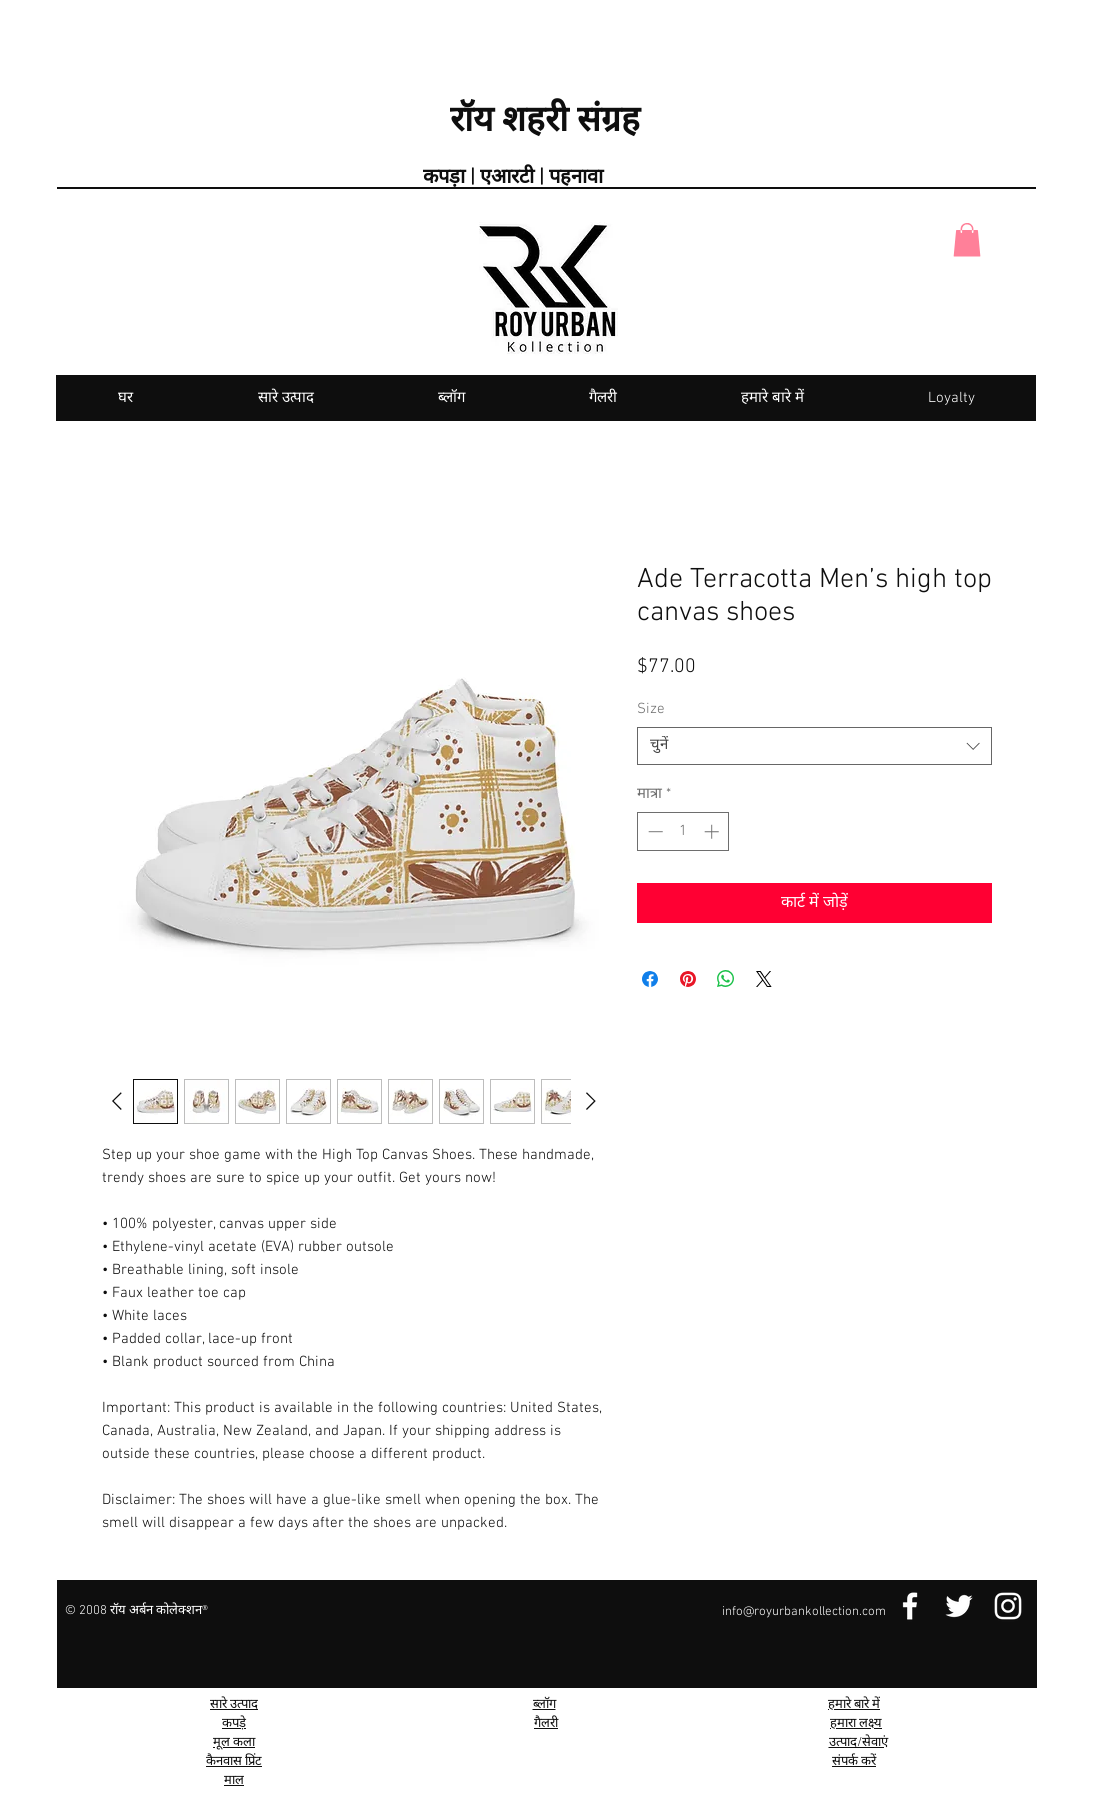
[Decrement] (653, 831)
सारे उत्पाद (234, 1705)
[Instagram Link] (1008, 1606)
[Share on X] (764, 979)
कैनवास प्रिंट (234, 1762)
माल (234, 1781)
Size (651, 709)
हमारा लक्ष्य (856, 1724)
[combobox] (814, 746)
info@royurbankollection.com (804, 1612)
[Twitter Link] (959, 1606)
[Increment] (713, 831)
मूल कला (234, 1743)
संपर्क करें (854, 1762)
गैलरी (546, 1724)
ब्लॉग (544, 1705)
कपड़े (234, 1724)
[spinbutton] (683, 831)
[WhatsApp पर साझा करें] (726, 979)
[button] (967, 239)
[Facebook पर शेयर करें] (650, 979)
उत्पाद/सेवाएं (858, 1743)
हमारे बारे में (854, 1705)
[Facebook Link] (910, 1606)
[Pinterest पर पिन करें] (688, 979)
